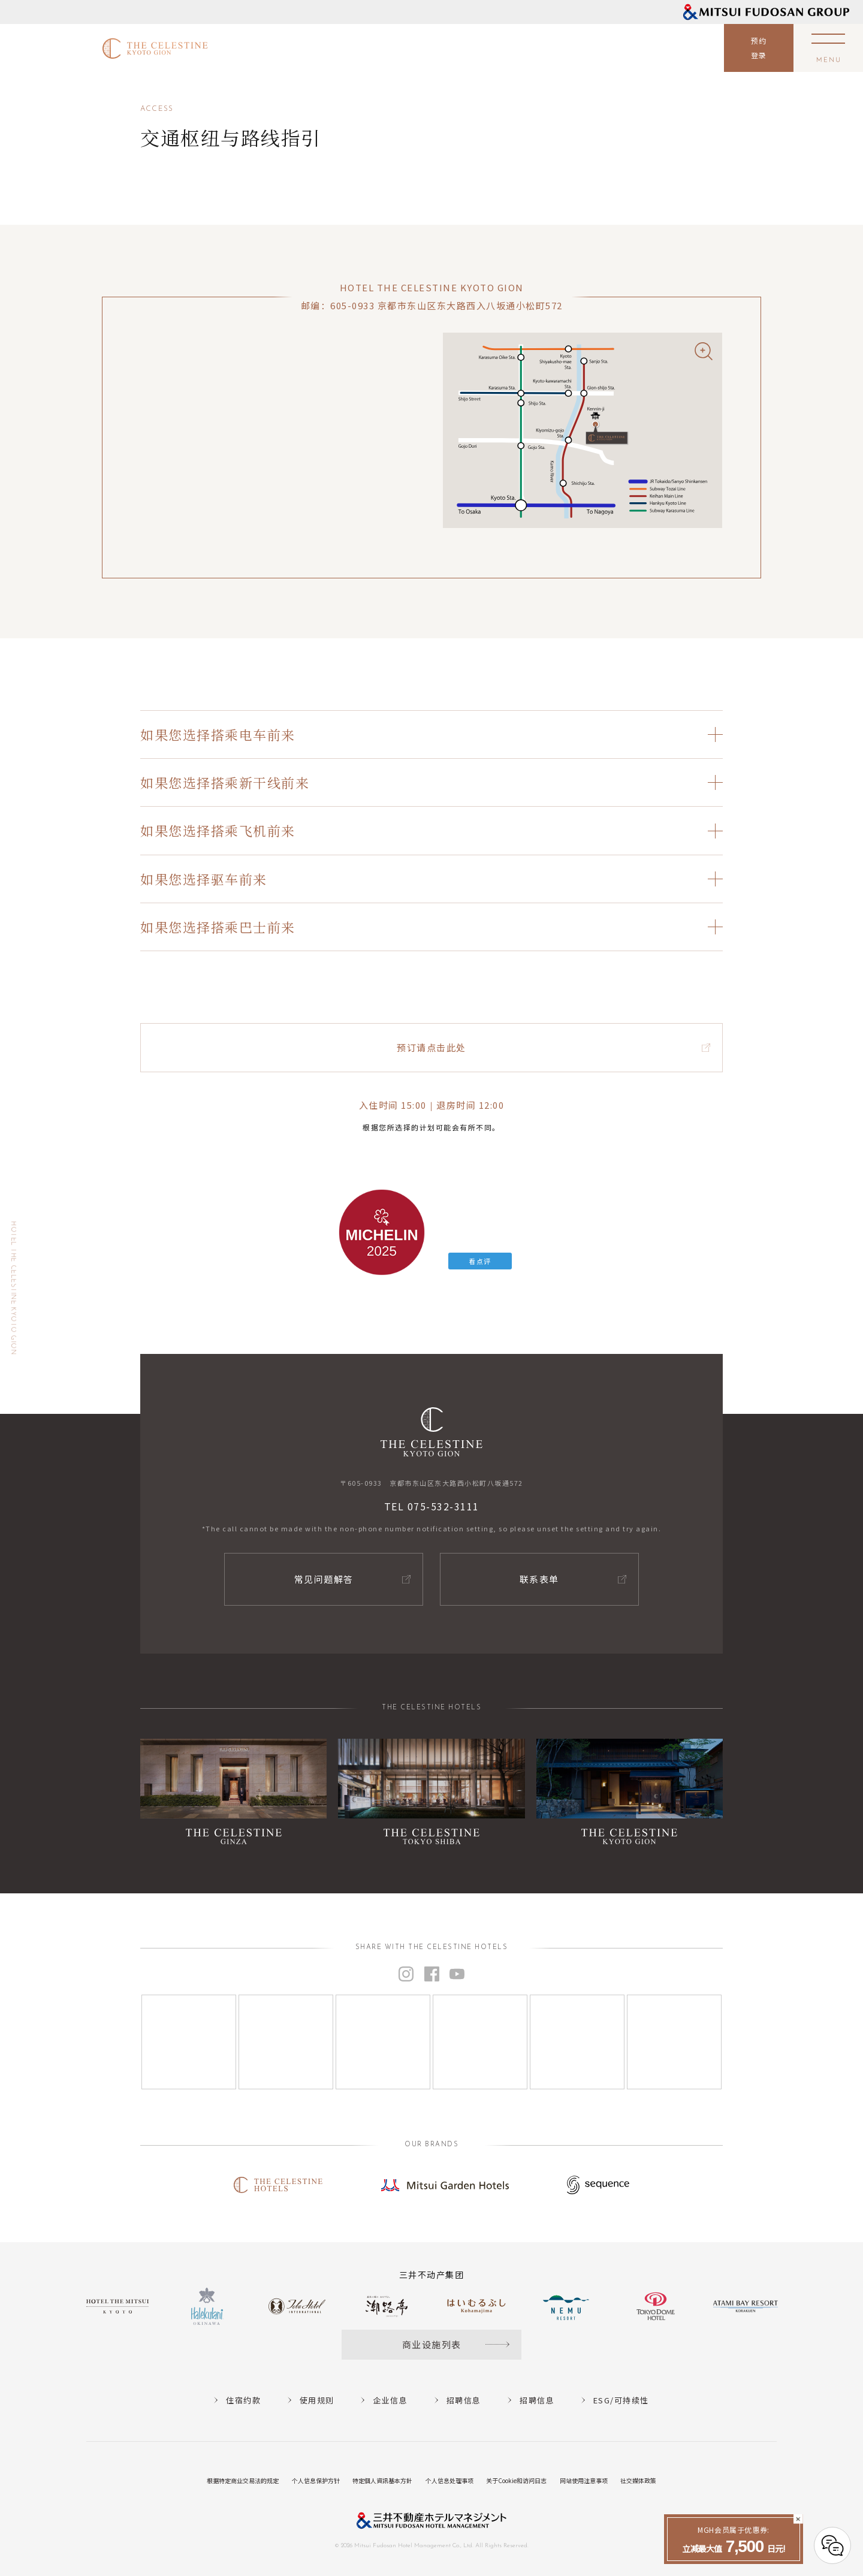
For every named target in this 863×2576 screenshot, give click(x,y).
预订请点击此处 (431, 1047)
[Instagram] (188, 2042)
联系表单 (539, 1579)
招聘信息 (463, 2400)
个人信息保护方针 (316, 2480)
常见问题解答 (324, 1579)
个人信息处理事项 (449, 2480)
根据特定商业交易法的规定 (243, 2480)
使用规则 (317, 2400)
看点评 (480, 1261)
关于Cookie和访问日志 (516, 2480)
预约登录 (759, 47)
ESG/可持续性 (621, 2400)
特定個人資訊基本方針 (382, 2480)
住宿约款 (243, 2400)
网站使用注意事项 (584, 2480)
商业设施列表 (431, 2344)
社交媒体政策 (638, 2480)
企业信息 (390, 2400)
